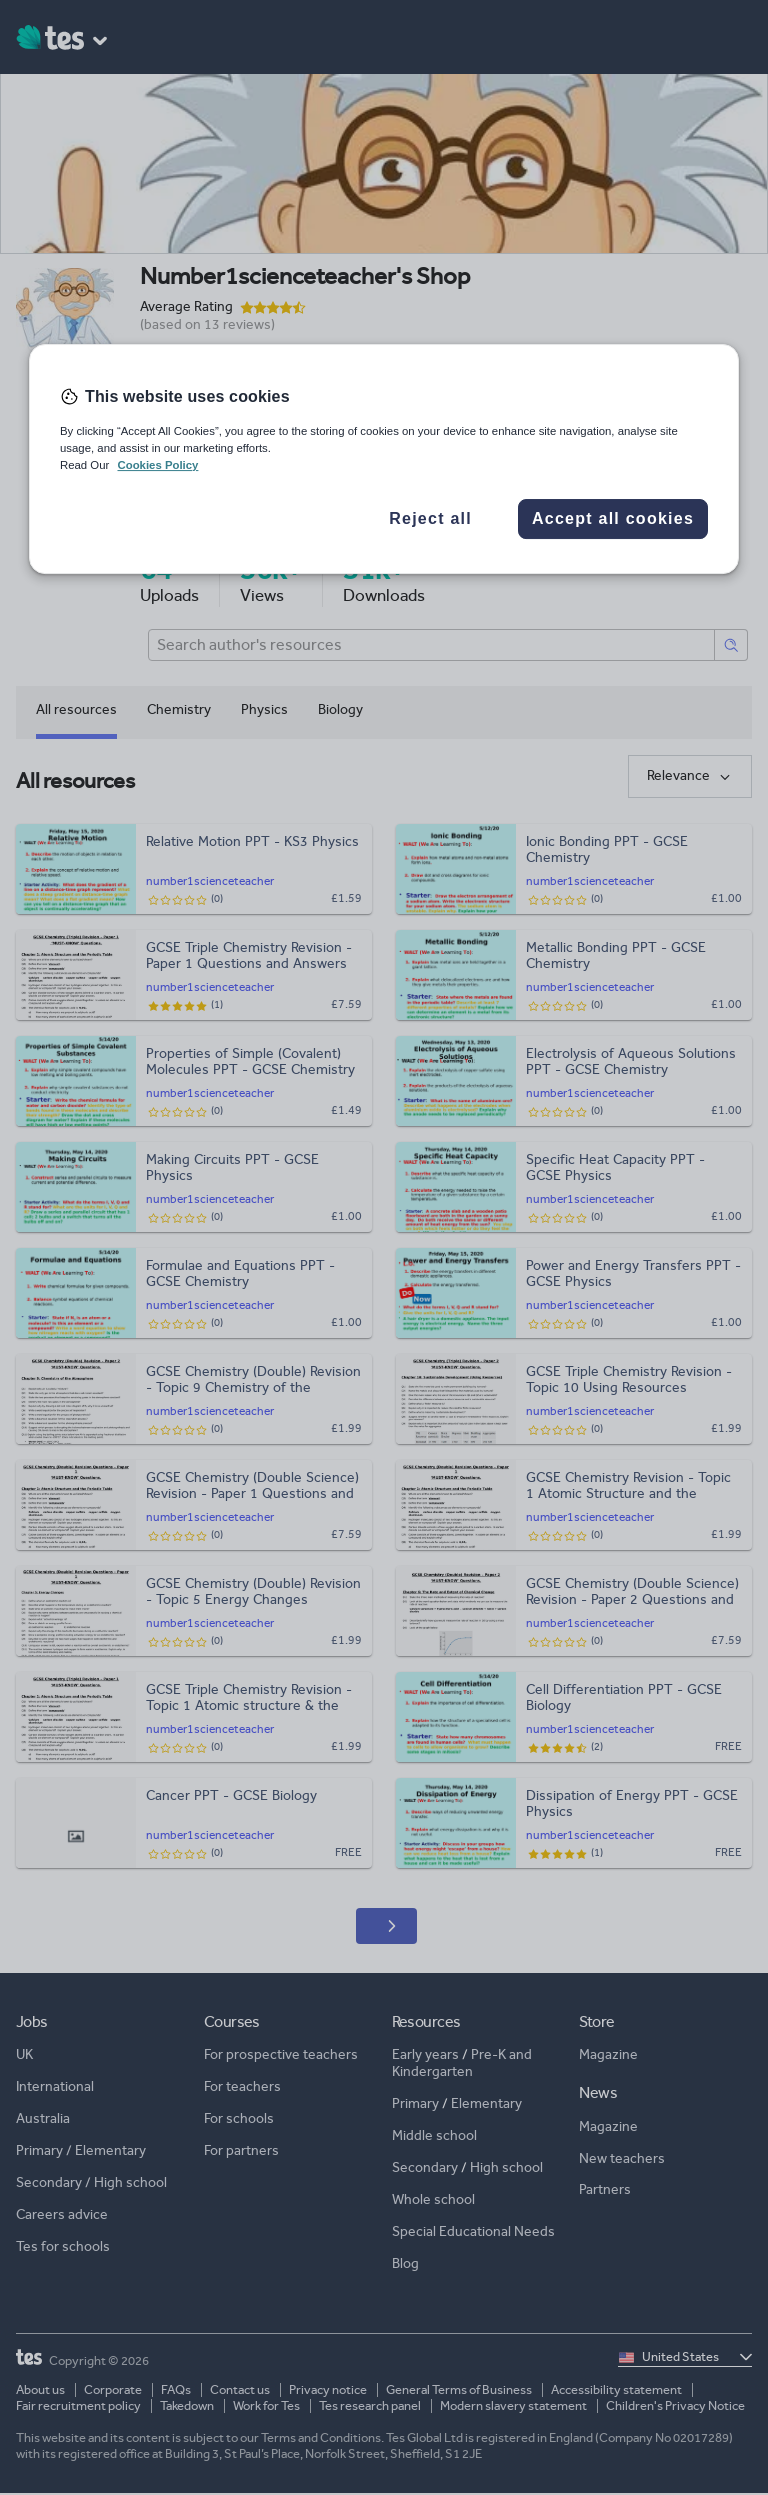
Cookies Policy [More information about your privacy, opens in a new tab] (157, 465)
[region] (384, 459)
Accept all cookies (613, 519)
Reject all (430, 519)
